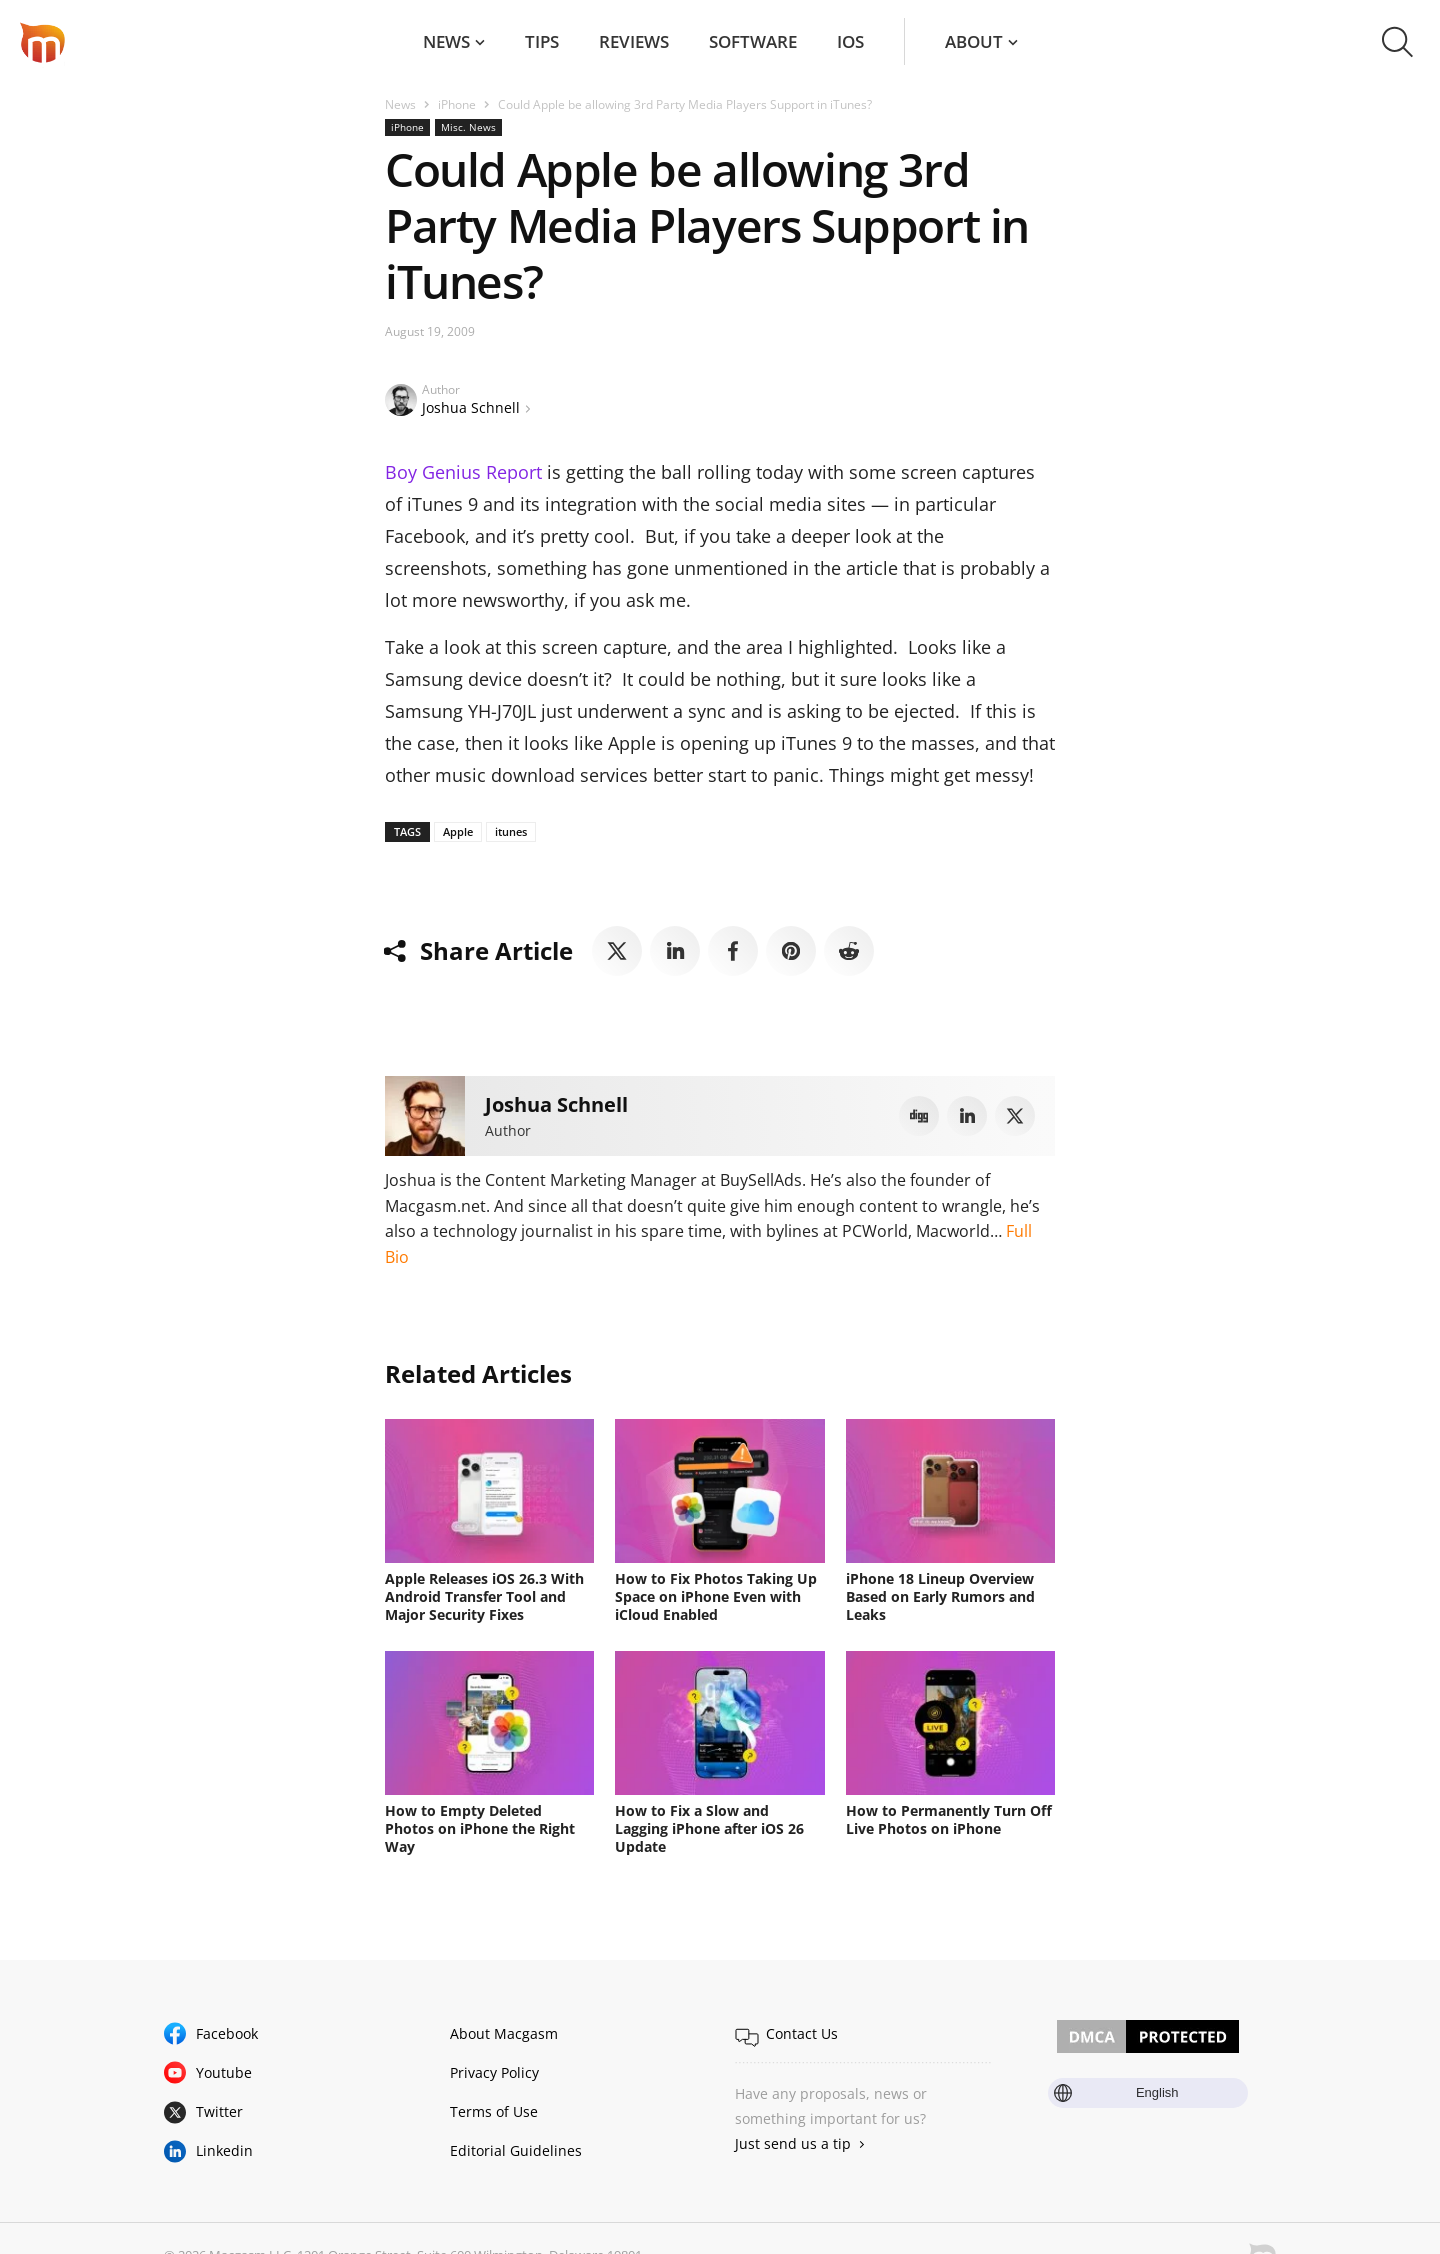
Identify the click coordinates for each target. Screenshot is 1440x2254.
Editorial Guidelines (516, 2150)
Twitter (219, 2111)
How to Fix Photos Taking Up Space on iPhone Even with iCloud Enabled (716, 1596)
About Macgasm (504, 2033)
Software (753, 41)
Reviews (634, 41)
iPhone (457, 104)
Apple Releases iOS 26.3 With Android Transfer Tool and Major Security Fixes (484, 1596)
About (974, 41)
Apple (458, 831)
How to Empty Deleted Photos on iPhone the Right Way (480, 1828)
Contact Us (802, 2033)
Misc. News (468, 127)
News (446, 41)
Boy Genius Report (463, 472)
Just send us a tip (793, 2143)
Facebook (227, 2033)
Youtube (224, 2072)
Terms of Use (494, 2111)
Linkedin (224, 2150)
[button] (1397, 42)
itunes (511, 831)
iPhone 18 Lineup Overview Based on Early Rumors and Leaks (940, 1596)
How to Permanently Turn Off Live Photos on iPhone (949, 1819)
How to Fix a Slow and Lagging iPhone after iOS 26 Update (709, 1828)
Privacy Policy (494, 2072)
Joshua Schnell (471, 407)
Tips (542, 41)
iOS (850, 41)
